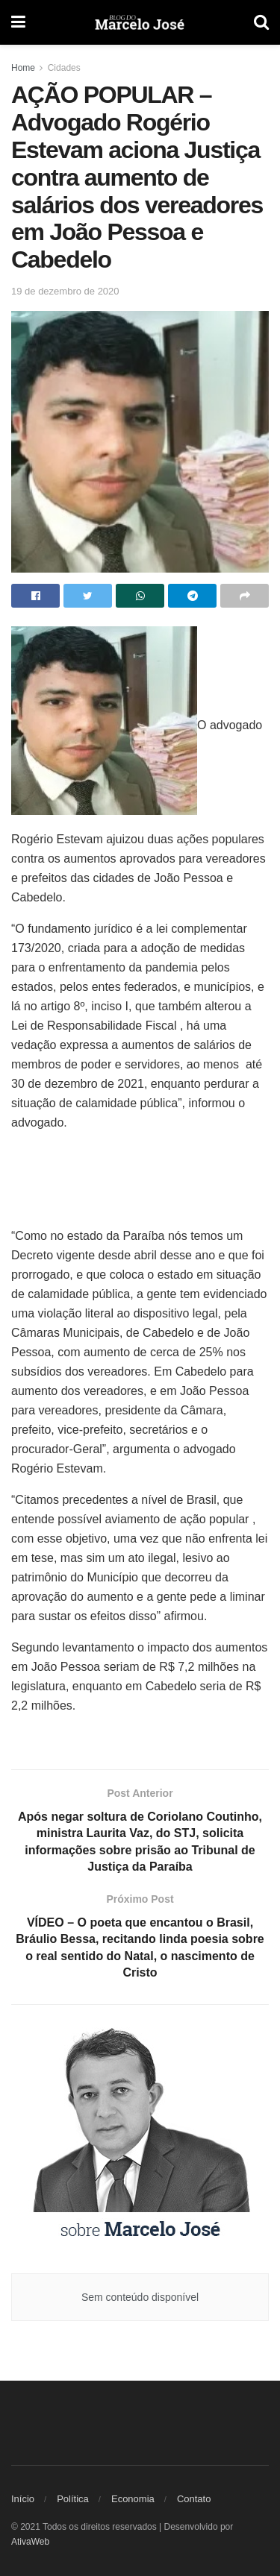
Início (22, 2498)
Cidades (64, 68)
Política (73, 2498)
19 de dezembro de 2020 (65, 291)
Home (23, 68)
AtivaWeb (30, 2541)
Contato (194, 2498)
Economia (133, 2498)
